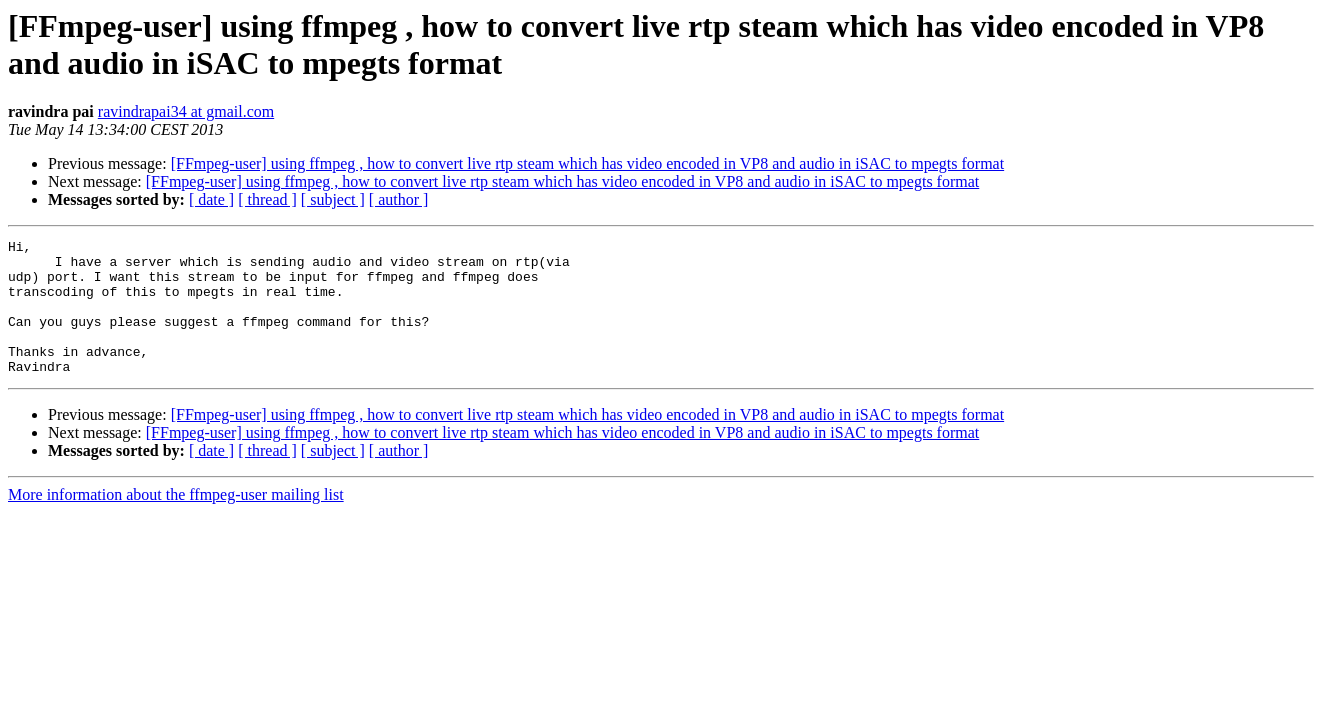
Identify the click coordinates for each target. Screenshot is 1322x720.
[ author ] (399, 199)
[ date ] (211, 199)
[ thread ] (267, 199)
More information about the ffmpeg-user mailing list (176, 521)
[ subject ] (333, 199)
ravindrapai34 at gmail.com (186, 111)
